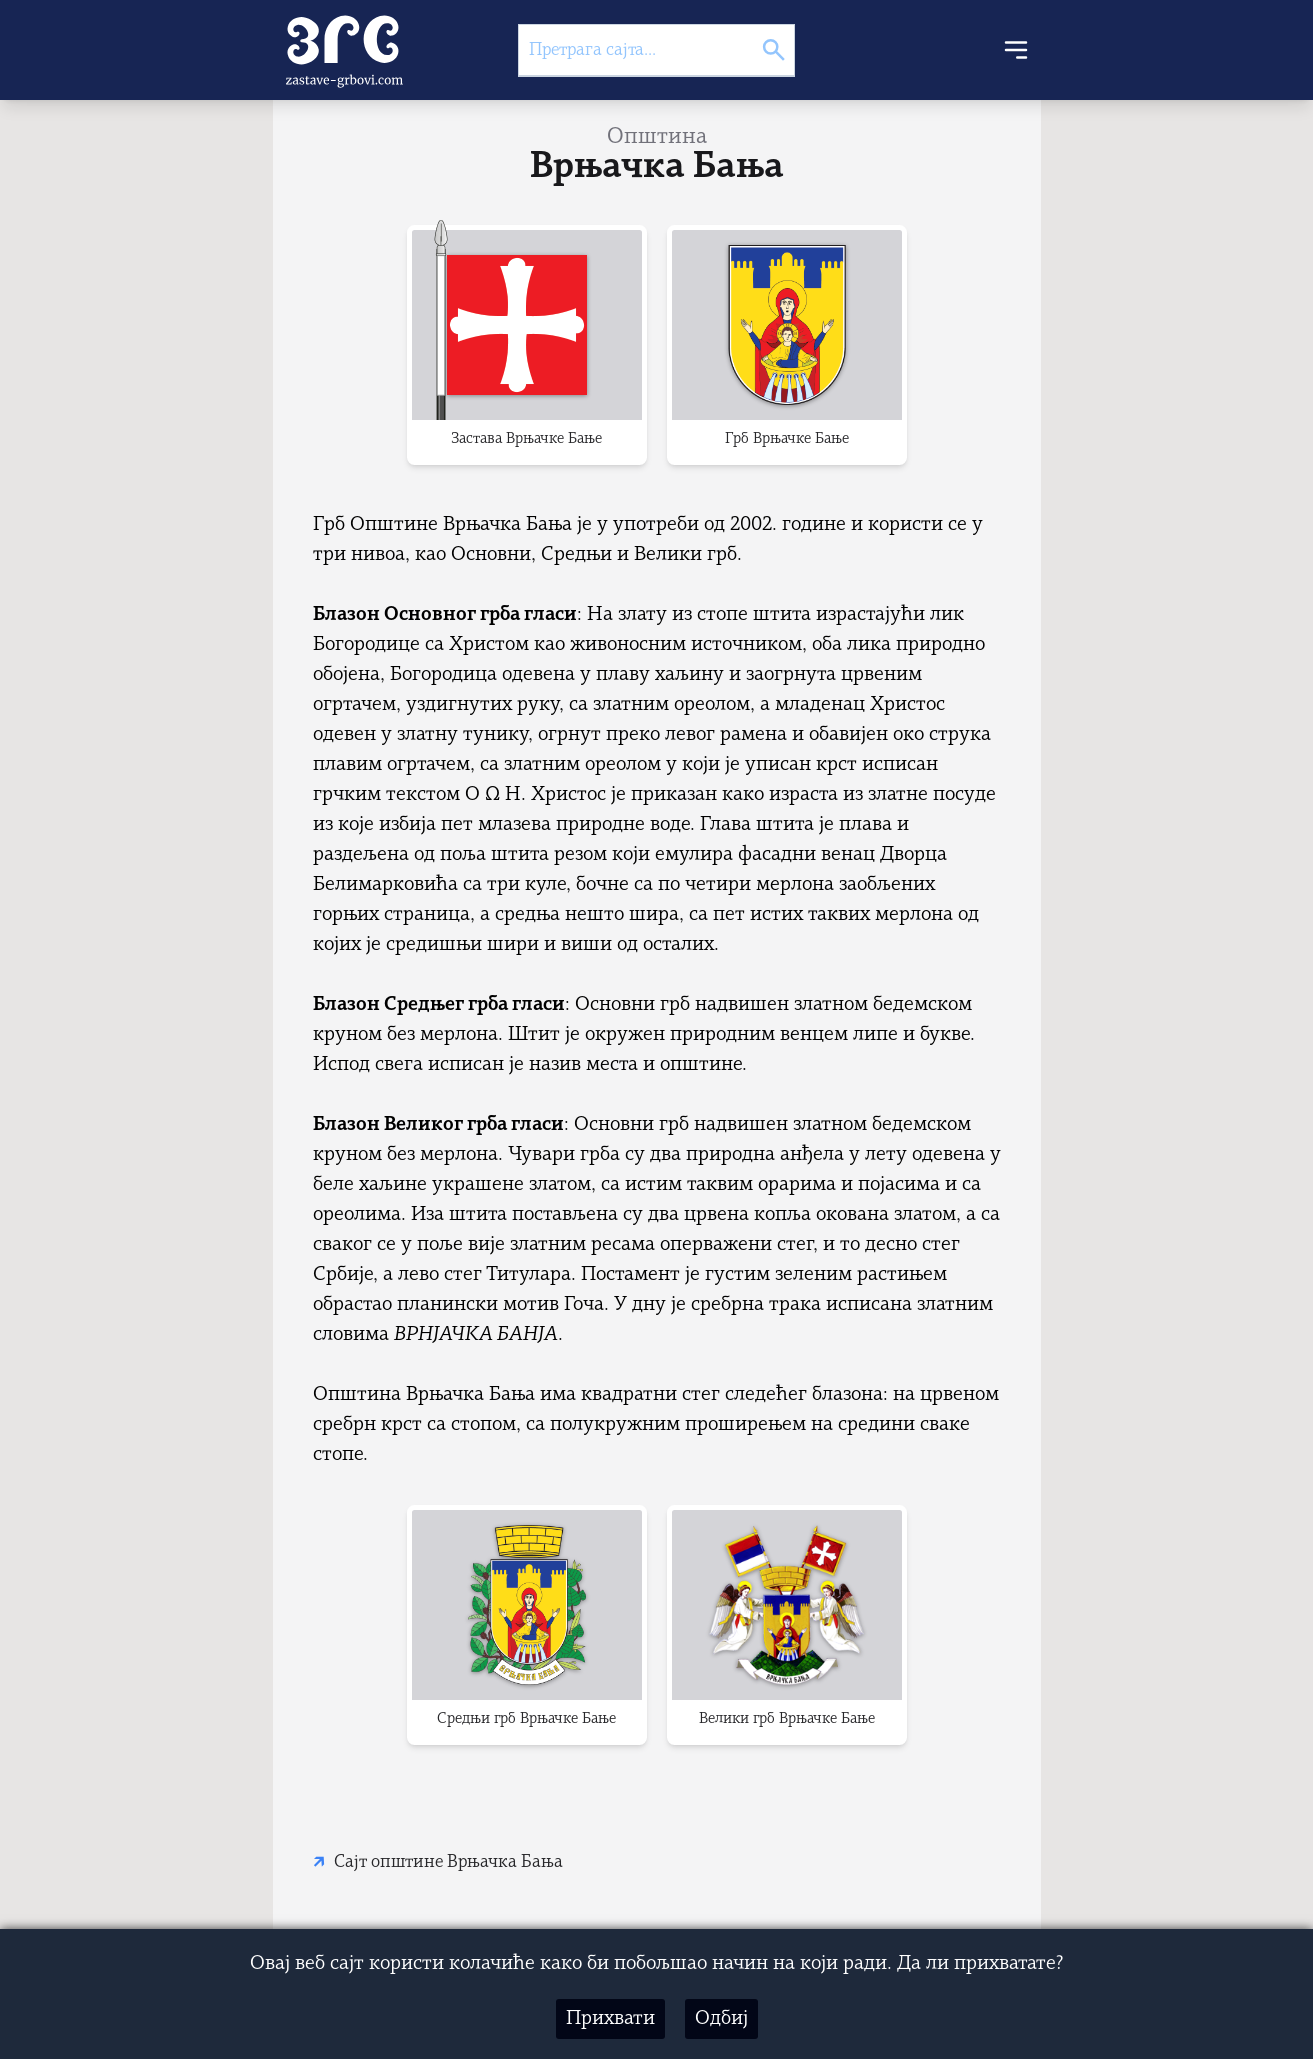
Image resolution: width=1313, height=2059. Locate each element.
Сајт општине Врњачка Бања (448, 1862)
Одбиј (721, 2019)
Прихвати (610, 2019)
